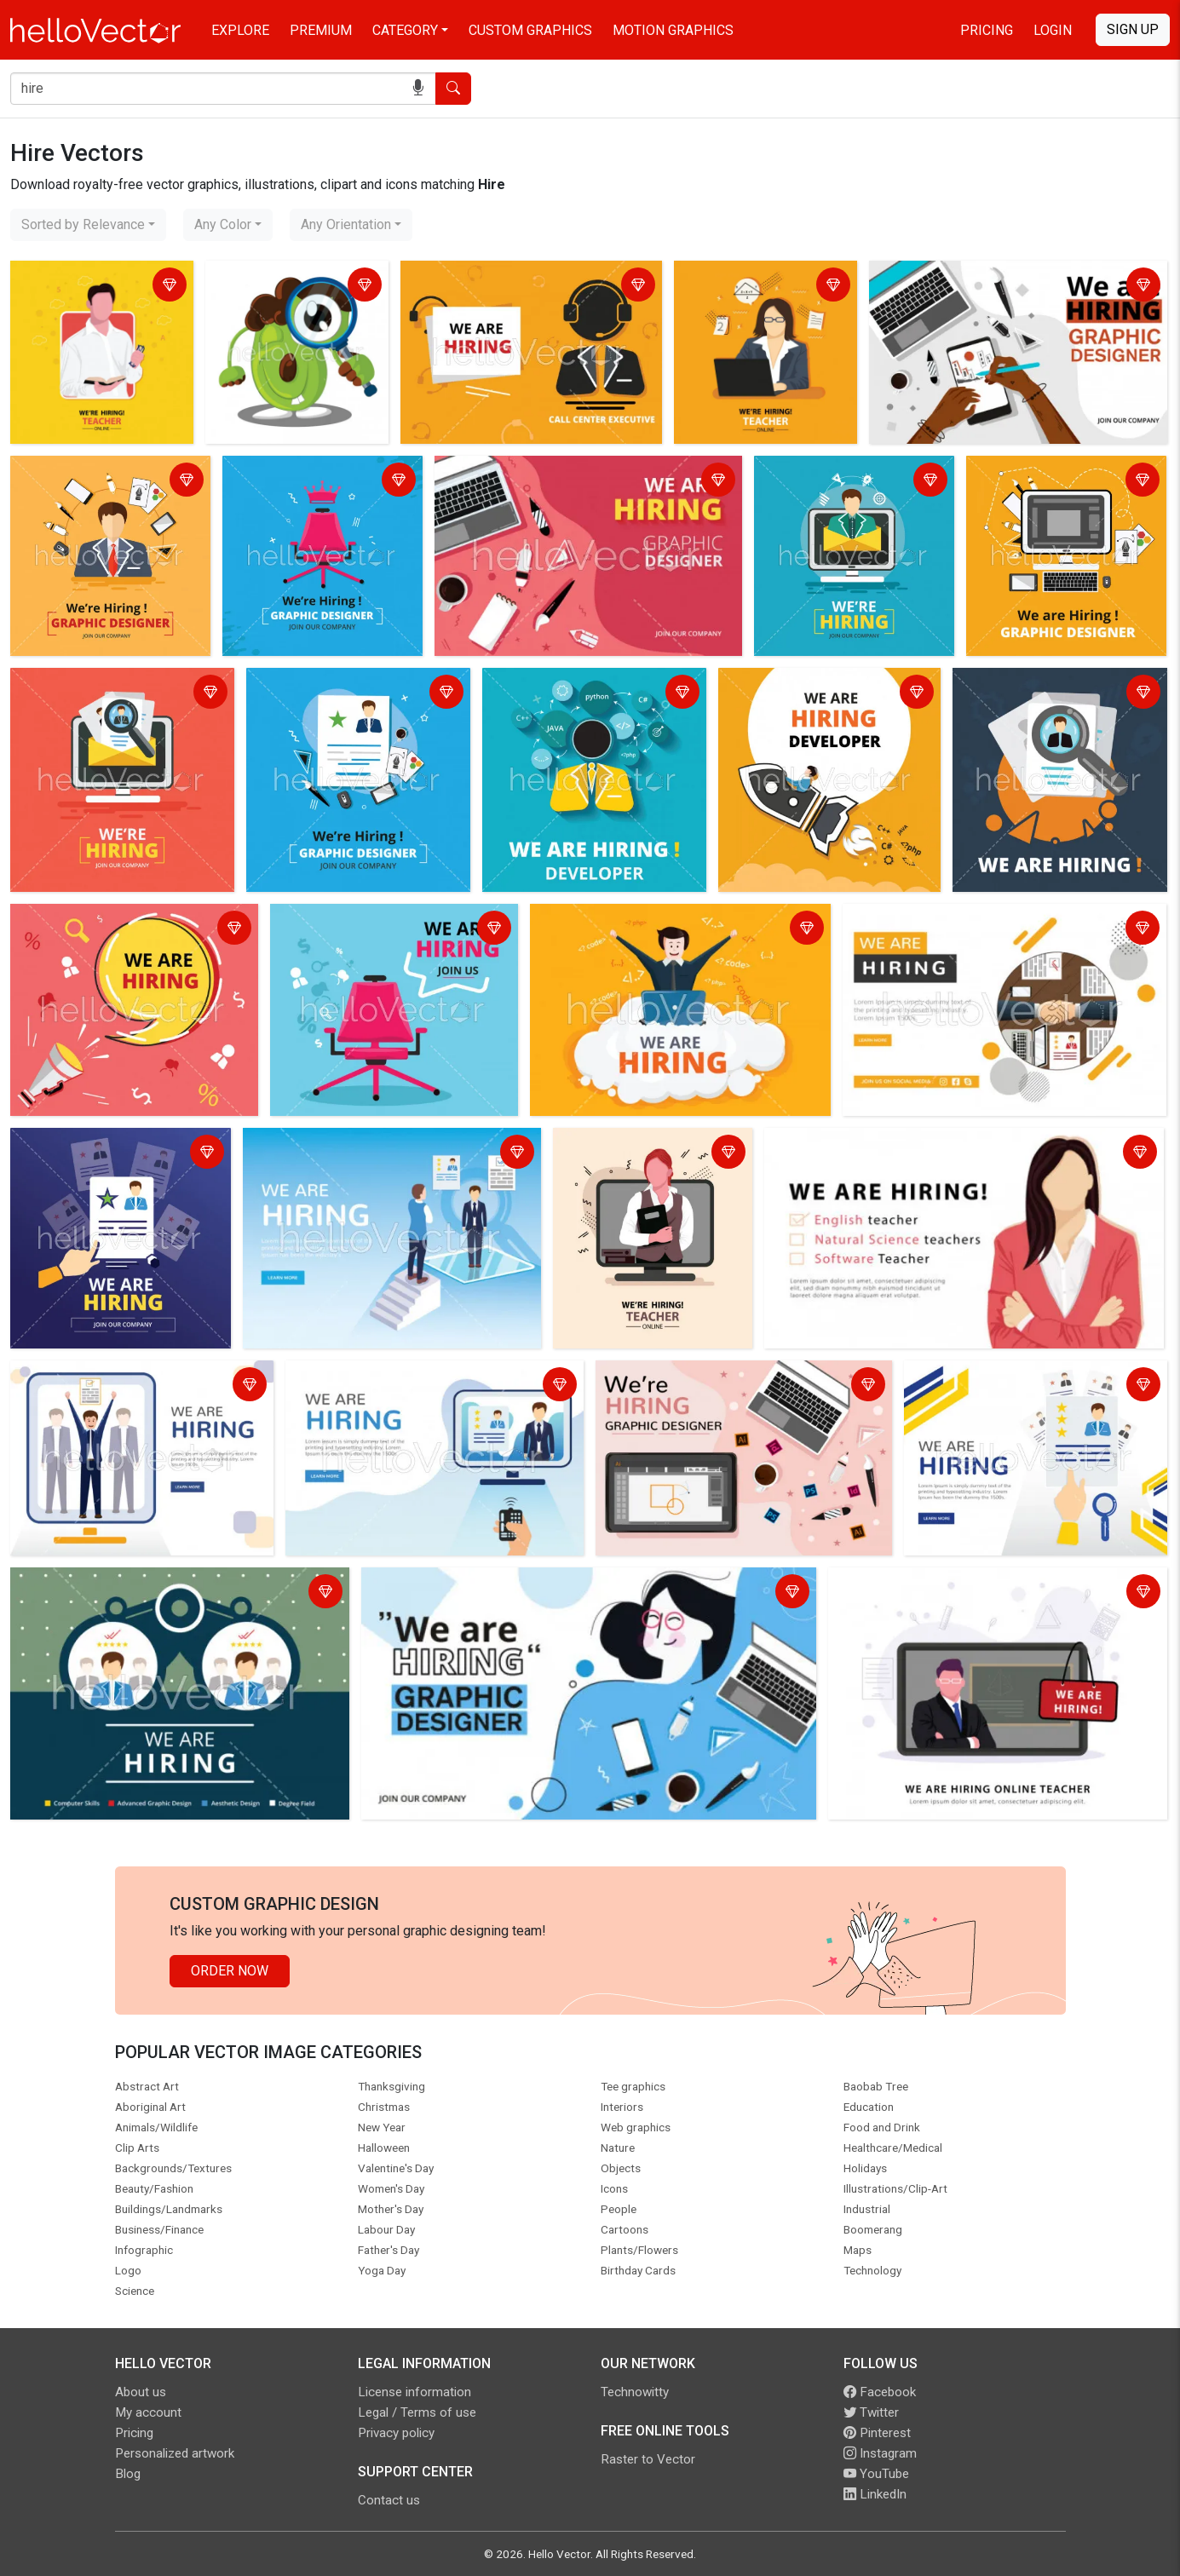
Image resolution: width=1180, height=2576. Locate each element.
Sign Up (1133, 29)
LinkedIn (875, 2494)
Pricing (986, 30)
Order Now (229, 1971)
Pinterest (877, 2433)
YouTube (876, 2473)
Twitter (871, 2412)
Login (1052, 30)
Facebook (879, 2392)
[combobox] (88, 225)
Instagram (880, 2453)
